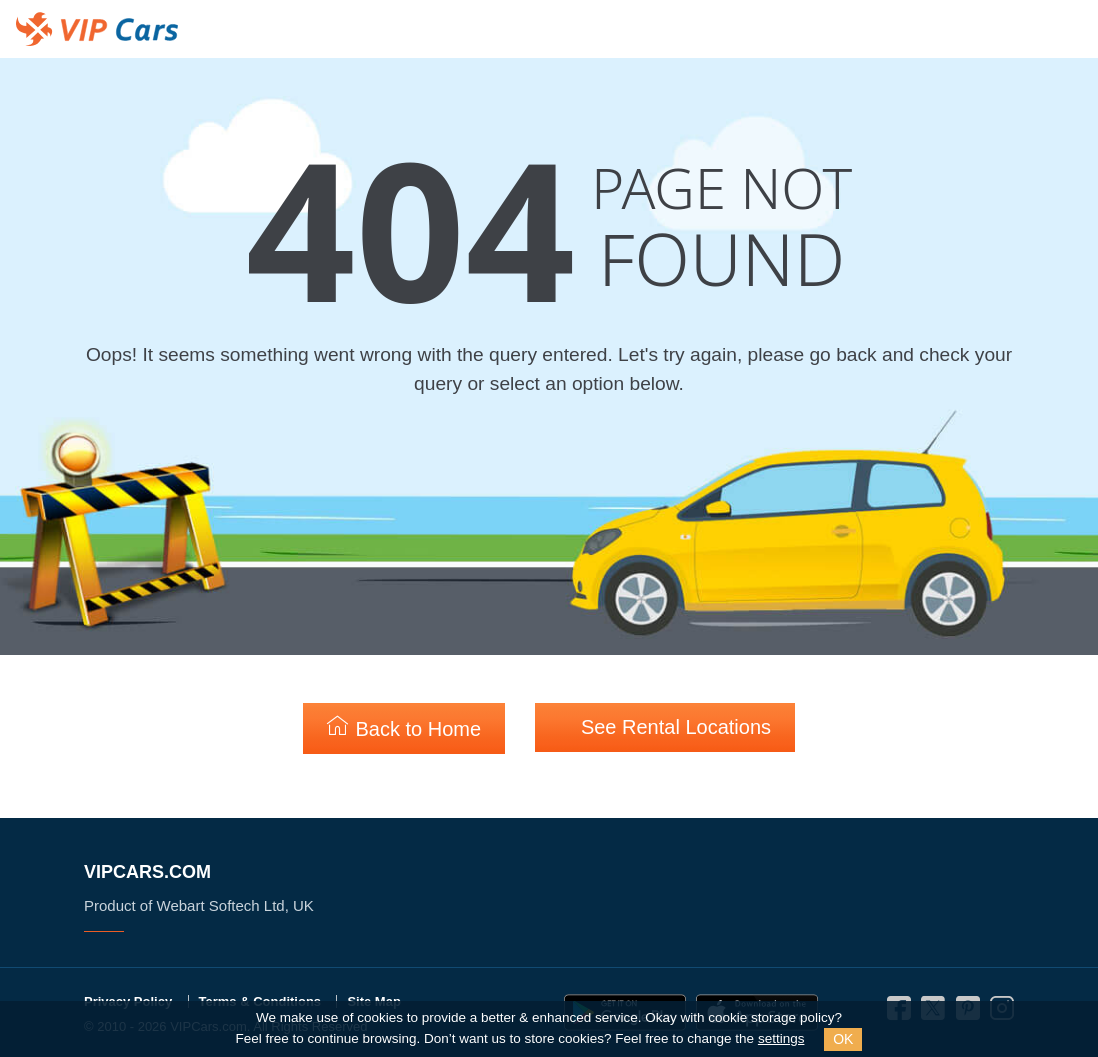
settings (781, 1038)
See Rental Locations (665, 726)
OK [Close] (843, 1039)
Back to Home (404, 727)
